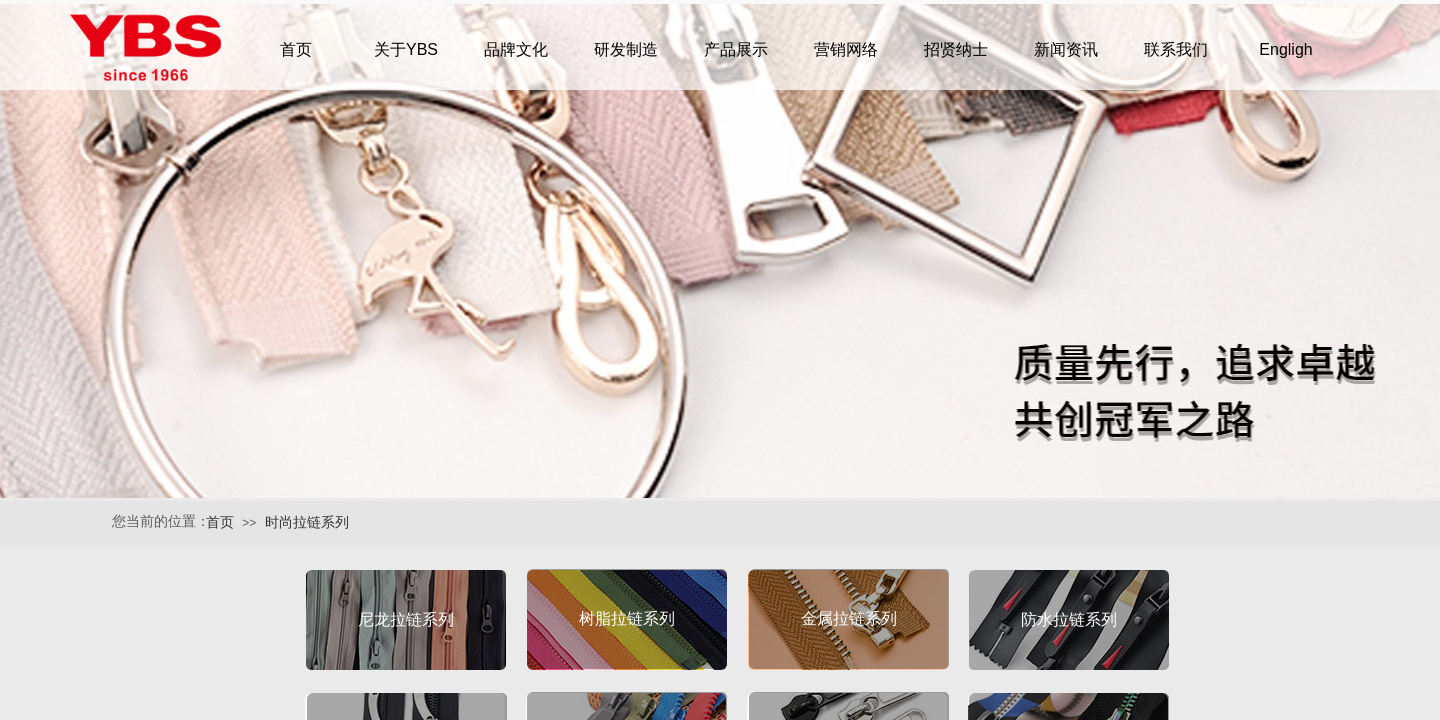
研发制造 (626, 49)
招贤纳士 (956, 49)
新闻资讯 (1066, 49)
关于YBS (406, 49)
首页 (220, 522)
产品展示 (736, 49)
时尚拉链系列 (307, 522)
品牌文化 (516, 49)
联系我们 (1176, 49)
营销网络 (846, 49)
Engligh (1285, 49)
